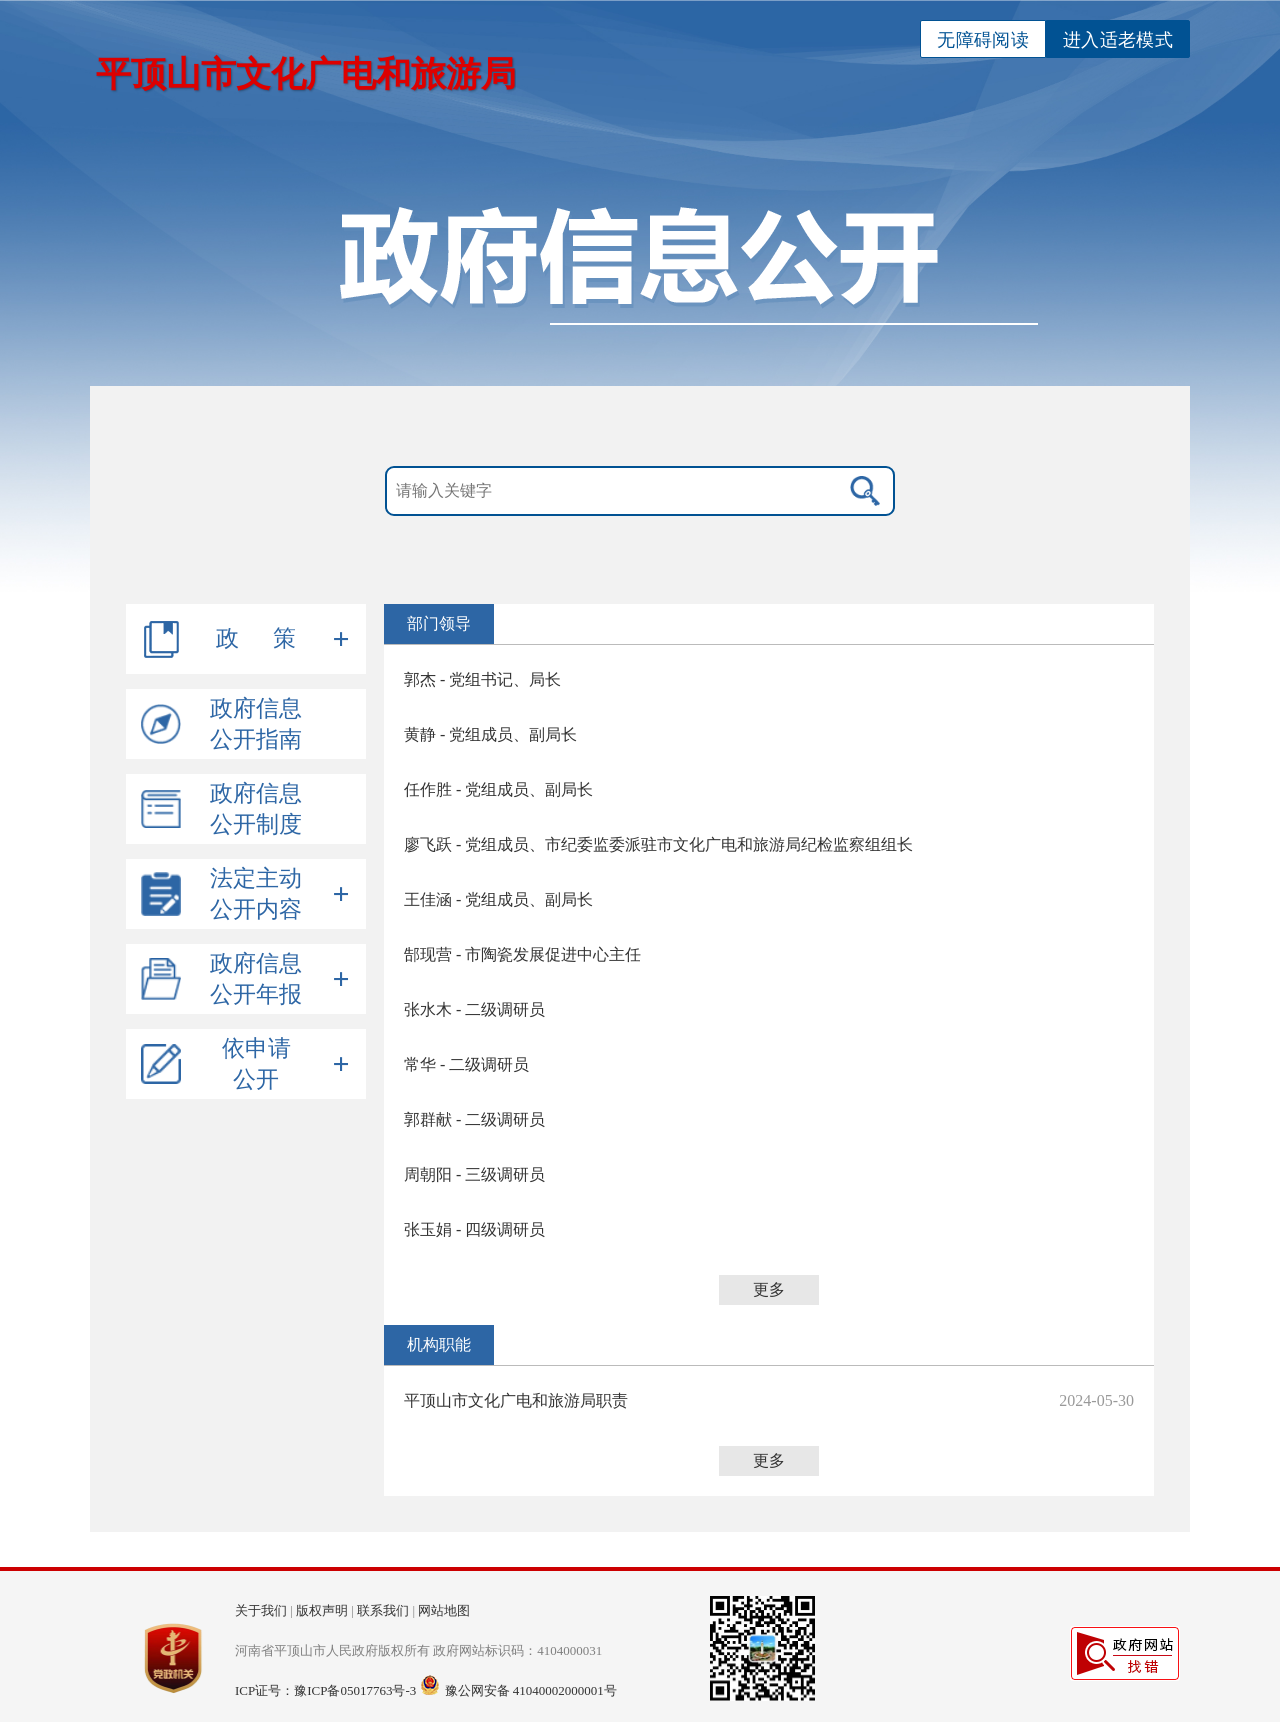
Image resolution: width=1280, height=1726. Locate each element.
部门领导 (439, 623)
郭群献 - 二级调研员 (474, 1119)
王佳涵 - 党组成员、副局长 (498, 899)
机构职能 (439, 1344)
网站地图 (444, 1610)
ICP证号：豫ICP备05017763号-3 (325, 1690)
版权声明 (322, 1610)
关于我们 (261, 1610)
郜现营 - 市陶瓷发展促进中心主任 (522, 954)
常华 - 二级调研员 (466, 1064)
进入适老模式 (1118, 40)
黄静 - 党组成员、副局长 (490, 734)
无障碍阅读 (983, 40)
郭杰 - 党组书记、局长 (482, 679)
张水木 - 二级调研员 (474, 1009)
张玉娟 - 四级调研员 (474, 1229)
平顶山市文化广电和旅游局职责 (516, 1400)
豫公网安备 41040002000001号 (531, 1690)
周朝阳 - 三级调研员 (474, 1174)
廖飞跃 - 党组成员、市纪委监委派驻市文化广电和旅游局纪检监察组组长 (658, 844)
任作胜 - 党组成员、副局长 (498, 789)
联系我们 (383, 1610)
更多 (769, 1289)
